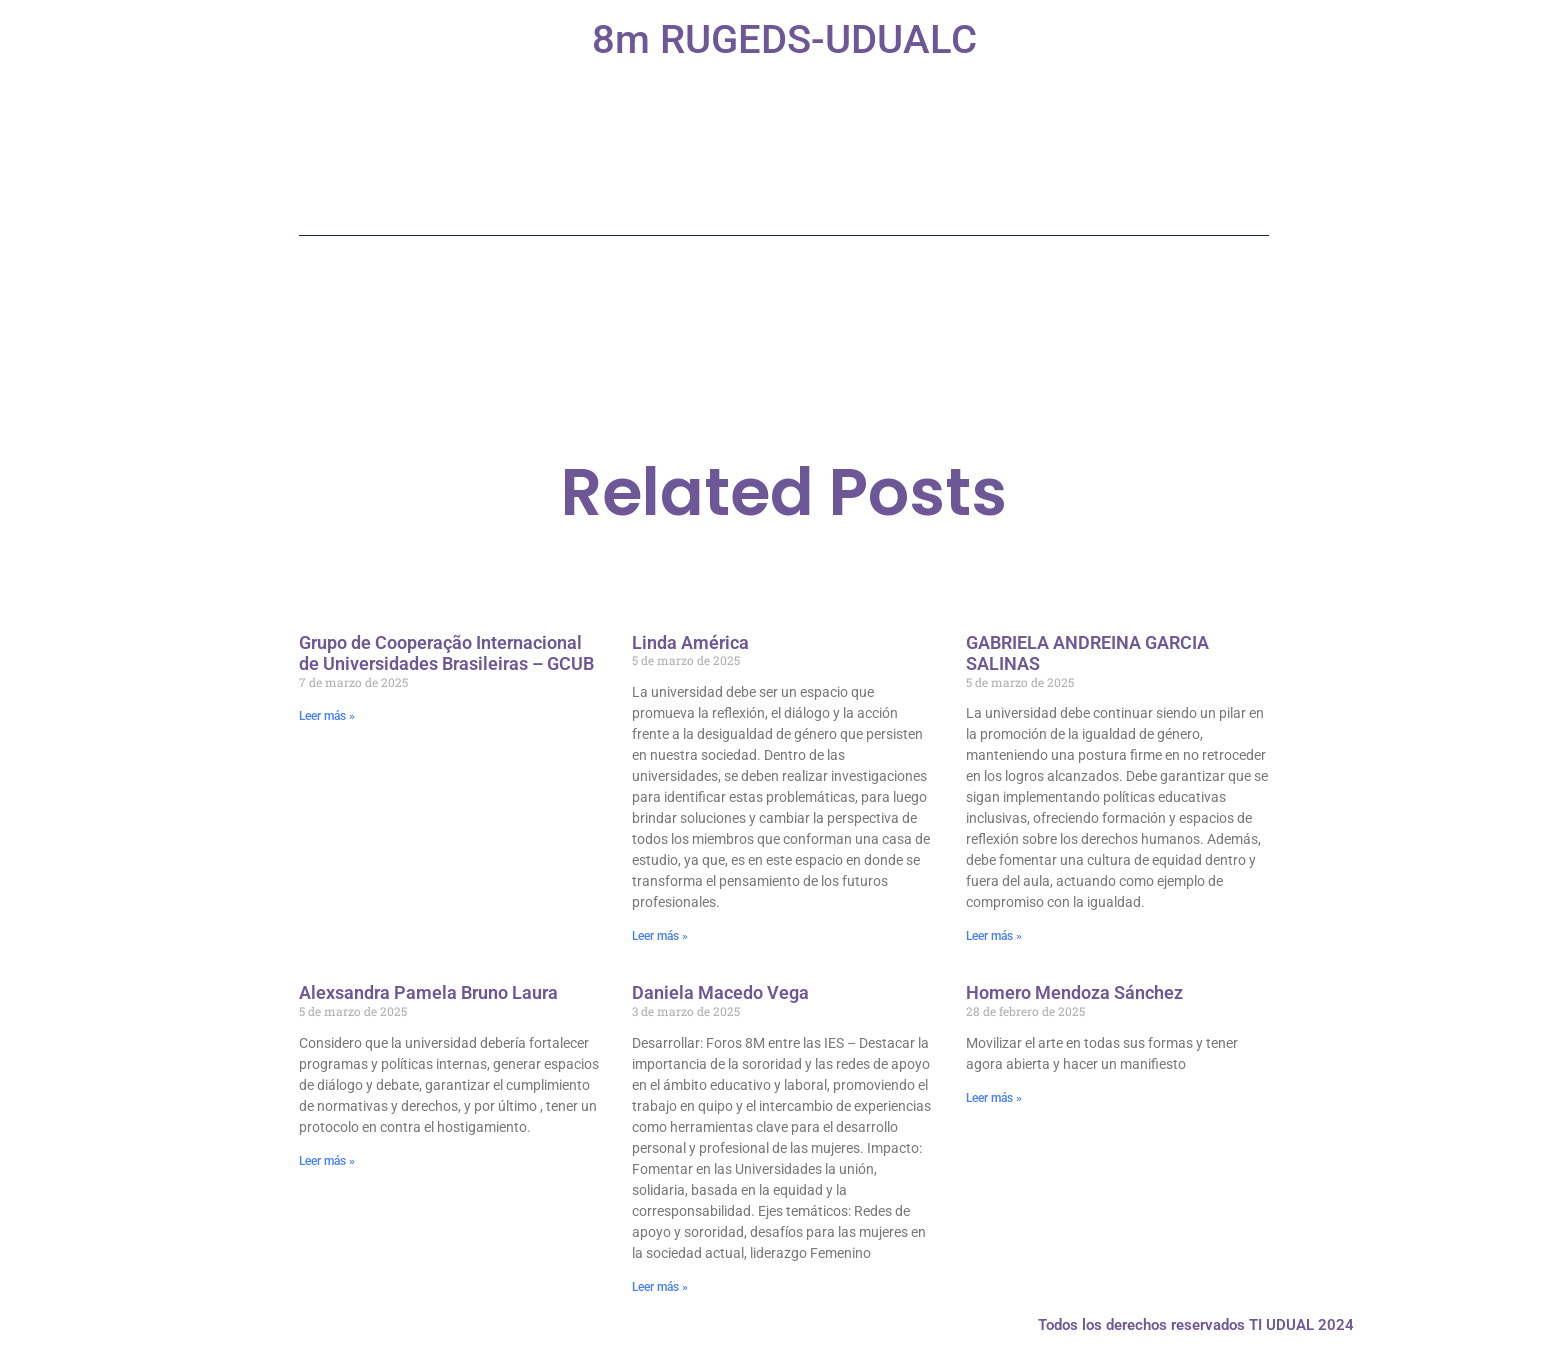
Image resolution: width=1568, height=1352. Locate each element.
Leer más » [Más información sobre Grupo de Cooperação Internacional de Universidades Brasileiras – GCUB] (327, 716)
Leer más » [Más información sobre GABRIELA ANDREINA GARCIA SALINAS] (994, 936)
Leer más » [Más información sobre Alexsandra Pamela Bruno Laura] (327, 1161)
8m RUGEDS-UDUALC (784, 39)
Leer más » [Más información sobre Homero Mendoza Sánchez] (994, 1098)
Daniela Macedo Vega (720, 992)
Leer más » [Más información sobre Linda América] (660, 936)
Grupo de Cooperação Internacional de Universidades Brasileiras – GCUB (446, 653)
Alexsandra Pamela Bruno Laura (428, 992)
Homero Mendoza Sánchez (1074, 992)
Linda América (690, 642)
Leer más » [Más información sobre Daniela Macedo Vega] (660, 1287)
